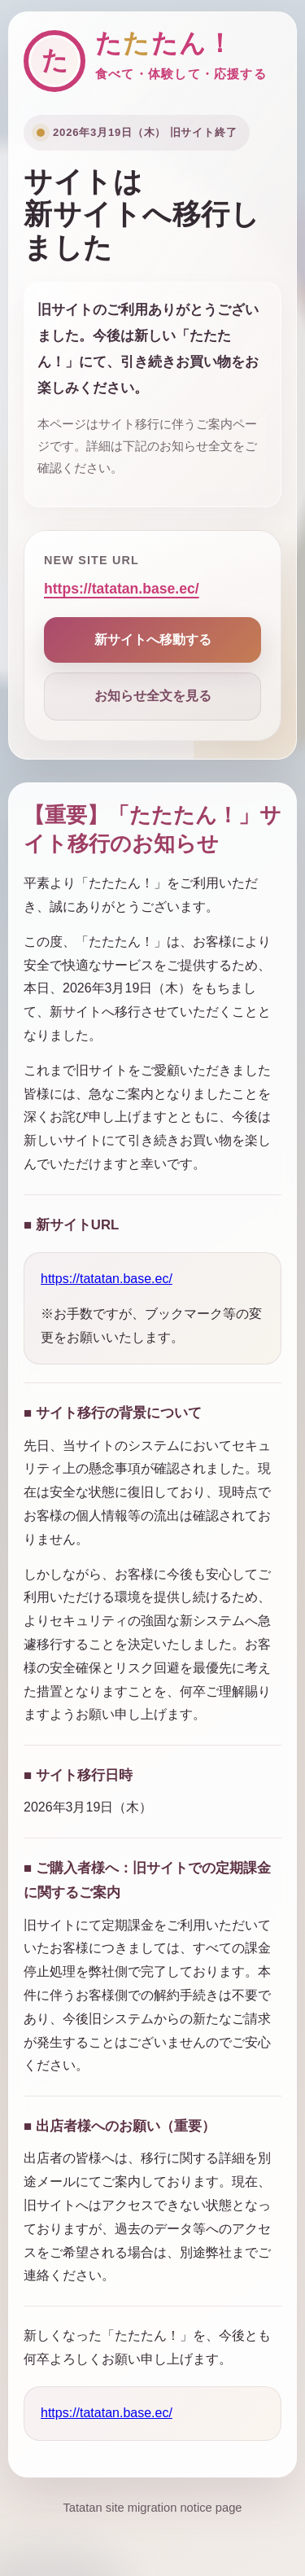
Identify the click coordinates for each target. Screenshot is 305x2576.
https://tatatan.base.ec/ (121, 588)
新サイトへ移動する (152, 639)
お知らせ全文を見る (152, 696)
